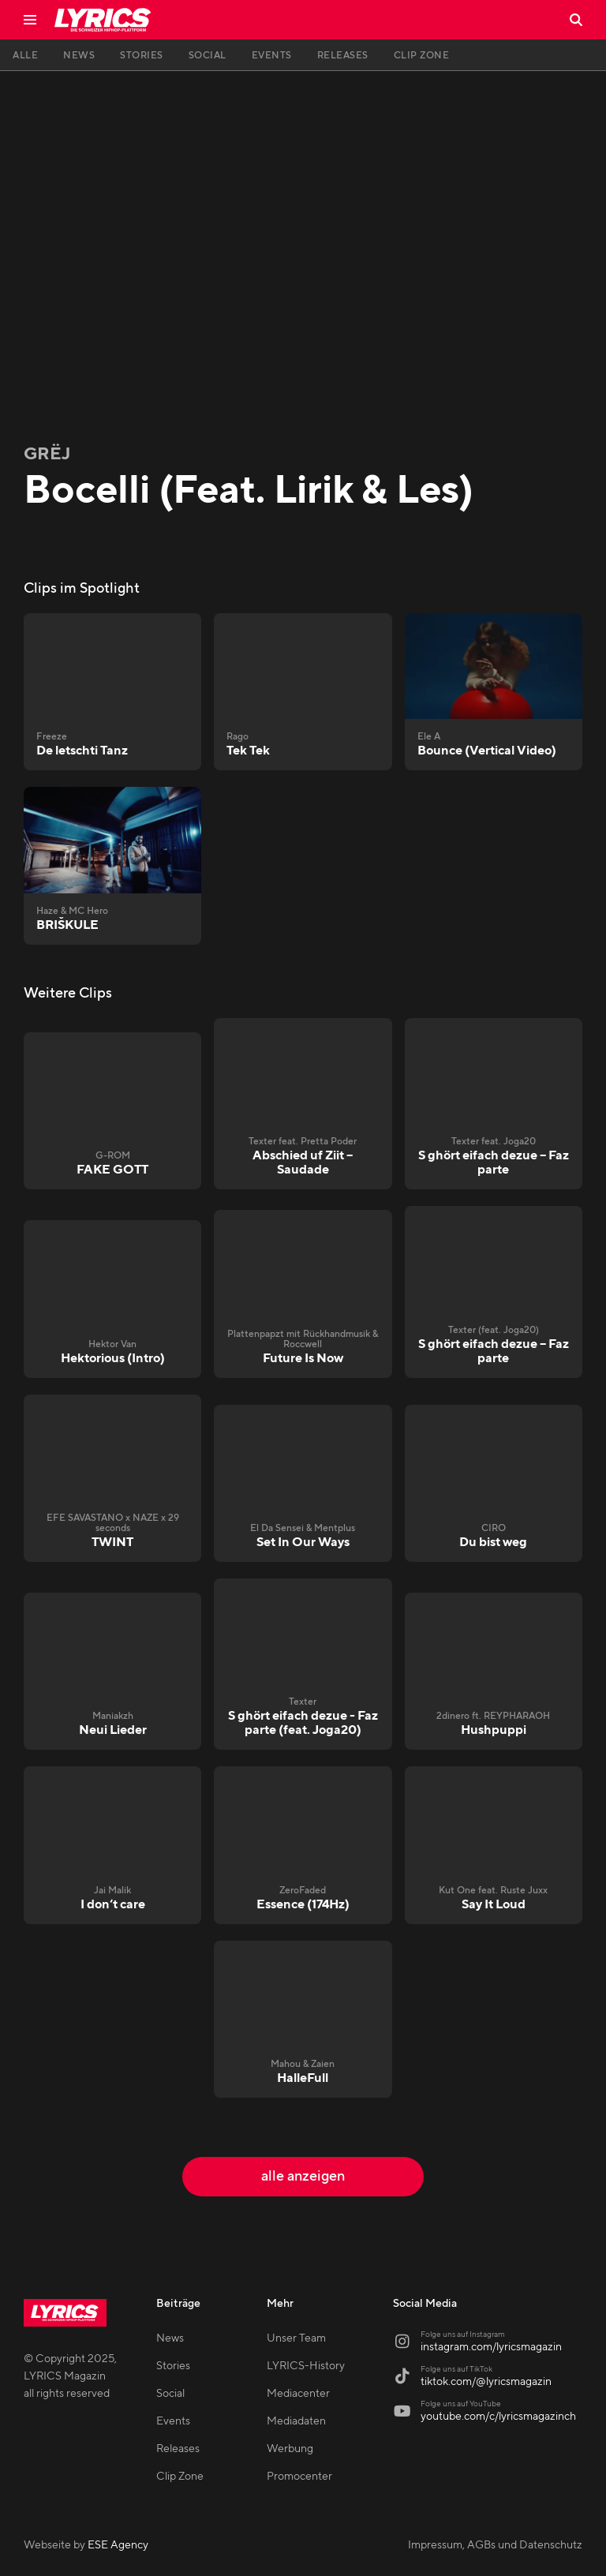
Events (173, 2421)
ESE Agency (118, 2545)
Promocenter (299, 2476)
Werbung (290, 2449)
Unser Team (296, 2338)
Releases (178, 2449)
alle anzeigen (303, 2176)
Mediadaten (296, 2421)
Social (170, 2394)
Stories (173, 2366)
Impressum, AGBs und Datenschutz (495, 2545)
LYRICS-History (306, 2366)
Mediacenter (298, 2394)
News (170, 2338)
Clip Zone (180, 2476)
